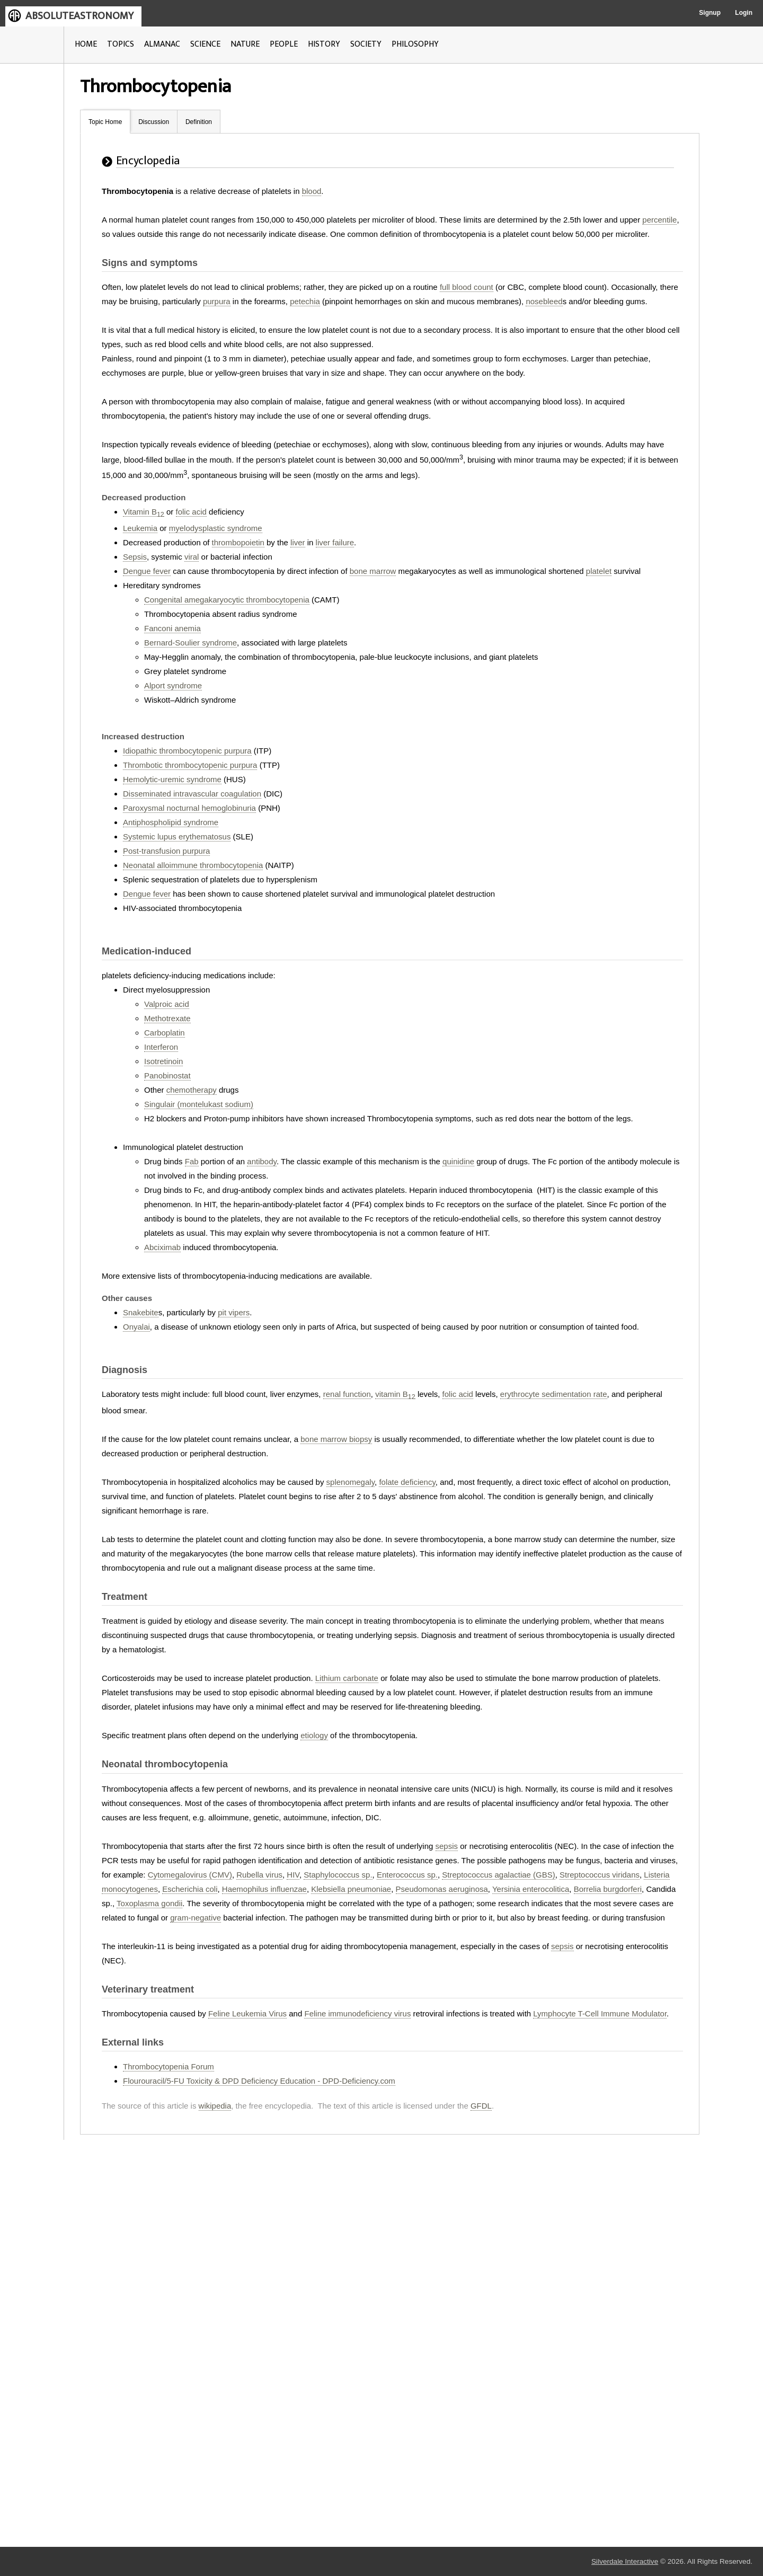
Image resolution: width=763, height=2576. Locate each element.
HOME (86, 44)
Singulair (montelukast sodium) (198, 1104)
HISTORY (324, 44)
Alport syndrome (173, 685)
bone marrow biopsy (336, 1439)
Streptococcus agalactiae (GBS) (498, 1874)
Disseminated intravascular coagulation (192, 793)
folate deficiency (407, 1481)
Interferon (161, 1046)
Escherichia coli (189, 1888)
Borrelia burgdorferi (608, 1888)
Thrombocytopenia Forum (168, 2066)
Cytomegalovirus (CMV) (190, 1874)
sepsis (447, 1846)
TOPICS (120, 44)
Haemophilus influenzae (264, 1888)
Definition (198, 122)
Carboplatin (164, 1032)
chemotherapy (191, 1089)
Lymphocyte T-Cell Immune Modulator (600, 2013)
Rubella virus (259, 1874)
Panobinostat (167, 1075)
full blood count (466, 286)
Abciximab (162, 1247)
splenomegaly (350, 1481)
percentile (659, 219)
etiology (314, 1735)
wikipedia (215, 2105)
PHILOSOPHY (415, 44)
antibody (262, 1161)
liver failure (335, 542)
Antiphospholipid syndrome (170, 822)
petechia (305, 301)
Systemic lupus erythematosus (176, 836)
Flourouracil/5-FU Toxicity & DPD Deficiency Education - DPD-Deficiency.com (259, 2080)
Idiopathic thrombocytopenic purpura (187, 750)
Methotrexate (167, 1018)
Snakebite (140, 1312)
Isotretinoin (163, 1061)
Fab (192, 1161)
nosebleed (544, 301)
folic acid (191, 511)
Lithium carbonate (346, 1678)
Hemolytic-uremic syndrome (172, 779)
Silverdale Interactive (624, 2561)
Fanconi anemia (172, 628)
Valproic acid (166, 1003)
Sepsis (135, 556)
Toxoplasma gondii (149, 1903)
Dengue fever (147, 571)
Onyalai (136, 1326)
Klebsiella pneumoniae (351, 1888)
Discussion (153, 122)
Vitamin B (143, 512)
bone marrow (373, 571)
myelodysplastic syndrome (215, 528)
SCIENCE (205, 44)
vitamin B (395, 1394)
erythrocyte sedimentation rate (553, 1393)
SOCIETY (366, 44)
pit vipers (234, 1312)
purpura (216, 301)
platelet (598, 571)
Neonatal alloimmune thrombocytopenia (193, 865)
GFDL (481, 2105)
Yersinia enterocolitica (530, 1888)
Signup (710, 12)
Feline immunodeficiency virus (357, 2013)
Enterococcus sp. (407, 1874)
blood (312, 191)
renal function (347, 1393)
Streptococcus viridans (600, 1874)
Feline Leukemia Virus (247, 2013)
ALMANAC (162, 44)
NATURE (245, 44)
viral (191, 556)
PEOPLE (284, 44)
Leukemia (140, 528)
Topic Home (105, 122)
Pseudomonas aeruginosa (442, 1888)
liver (297, 542)
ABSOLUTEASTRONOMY (79, 16)
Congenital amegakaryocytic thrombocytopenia (226, 599)
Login (743, 12)
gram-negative (195, 1917)
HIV (293, 1874)
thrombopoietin (238, 542)
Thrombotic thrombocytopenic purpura (190, 764)
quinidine (458, 1161)
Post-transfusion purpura (166, 850)
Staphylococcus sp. (338, 1874)
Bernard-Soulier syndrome (190, 642)
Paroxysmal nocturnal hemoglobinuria (189, 807)
